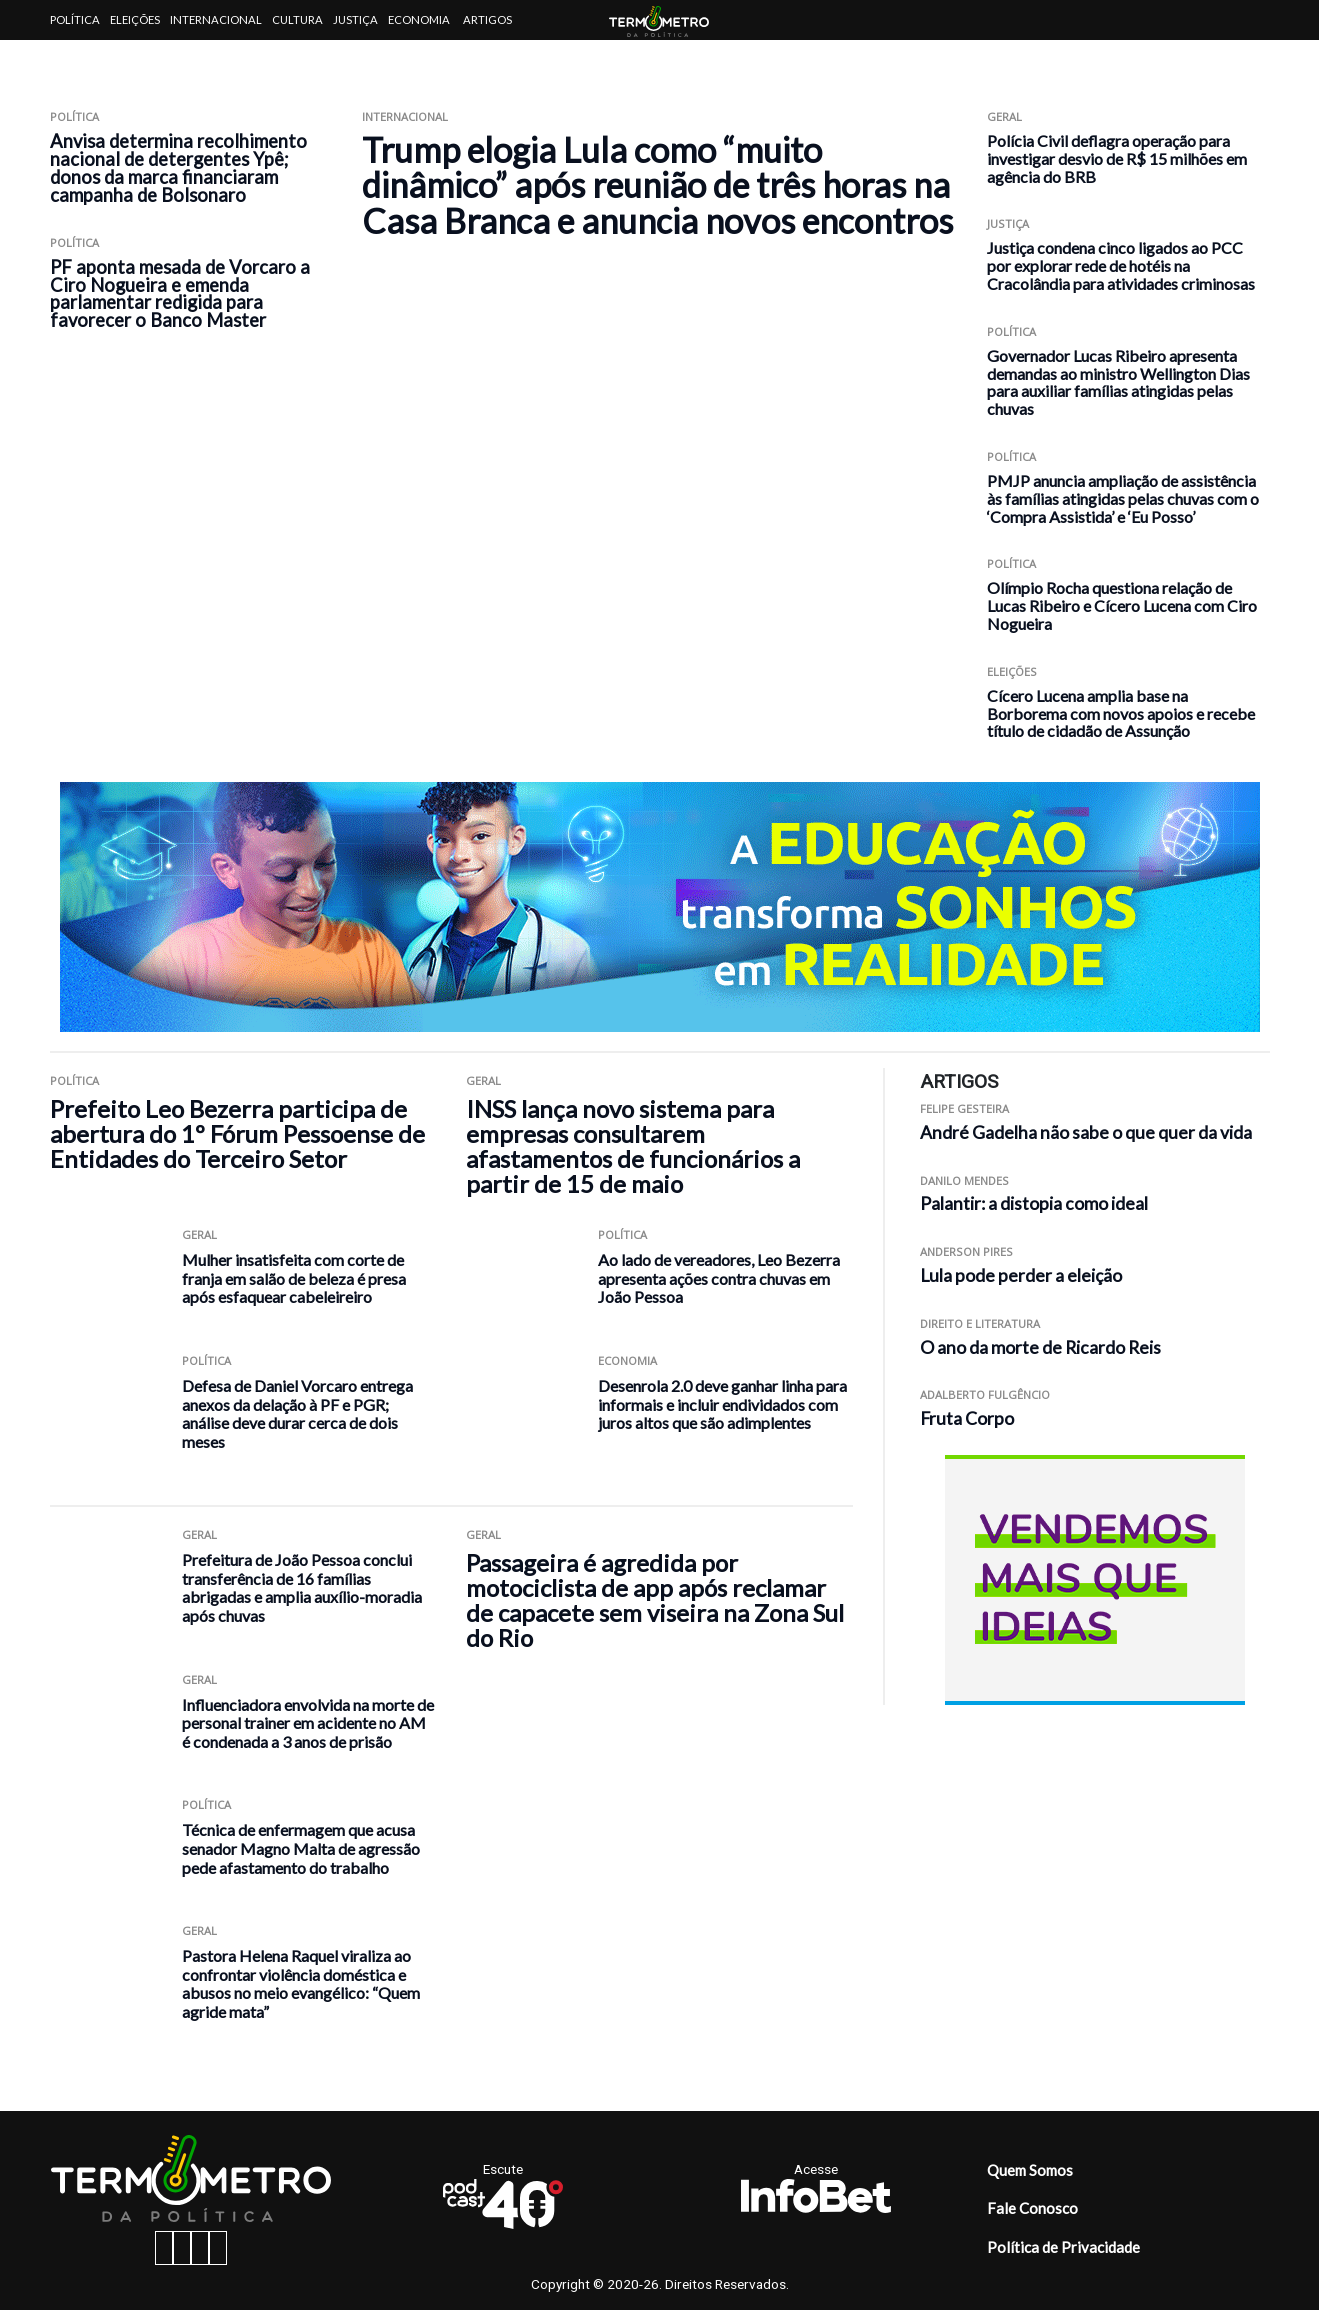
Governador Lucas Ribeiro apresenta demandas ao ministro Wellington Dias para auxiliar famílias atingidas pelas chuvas (1118, 382)
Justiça (355, 19)
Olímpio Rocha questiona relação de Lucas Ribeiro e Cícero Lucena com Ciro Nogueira (1122, 605)
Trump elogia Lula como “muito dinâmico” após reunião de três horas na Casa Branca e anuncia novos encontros (657, 185)
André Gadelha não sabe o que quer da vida (1086, 1132)
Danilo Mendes (964, 1180)
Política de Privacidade (1063, 2247)
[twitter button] (200, 2248)
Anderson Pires (966, 1251)
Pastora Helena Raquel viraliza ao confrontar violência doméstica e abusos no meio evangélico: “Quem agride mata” (301, 1983)
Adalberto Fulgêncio (985, 1394)
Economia (419, 19)
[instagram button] (182, 2248)
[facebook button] (164, 2248)
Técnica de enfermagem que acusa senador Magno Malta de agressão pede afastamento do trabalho (301, 1848)
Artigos (487, 19)
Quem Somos (1030, 2170)
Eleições (135, 19)
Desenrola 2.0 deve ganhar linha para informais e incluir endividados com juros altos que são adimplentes (722, 1404)
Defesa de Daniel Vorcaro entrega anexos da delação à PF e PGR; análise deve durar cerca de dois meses (297, 1413)
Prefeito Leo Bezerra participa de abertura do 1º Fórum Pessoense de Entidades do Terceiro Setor (237, 1133)
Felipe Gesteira (964, 1108)
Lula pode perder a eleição (1021, 1275)
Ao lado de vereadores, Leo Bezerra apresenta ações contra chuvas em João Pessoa (719, 1278)
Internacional (216, 19)
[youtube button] (218, 2248)
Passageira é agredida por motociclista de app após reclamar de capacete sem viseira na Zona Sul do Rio (655, 1600)
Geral (1004, 116)
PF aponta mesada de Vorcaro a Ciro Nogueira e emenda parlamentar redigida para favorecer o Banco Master (180, 294)
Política (75, 19)
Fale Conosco (1032, 2208)
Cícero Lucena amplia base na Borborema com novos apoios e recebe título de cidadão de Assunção (1121, 713)
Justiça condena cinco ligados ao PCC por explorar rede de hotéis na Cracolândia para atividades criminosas (1121, 265)
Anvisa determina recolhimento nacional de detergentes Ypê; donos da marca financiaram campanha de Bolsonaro (178, 168)
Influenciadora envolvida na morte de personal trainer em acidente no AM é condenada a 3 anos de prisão (308, 1723)
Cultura (297, 19)
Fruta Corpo (967, 1418)
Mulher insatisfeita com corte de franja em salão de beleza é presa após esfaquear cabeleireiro (294, 1278)
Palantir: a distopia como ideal (1034, 1203)
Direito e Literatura (980, 1323)
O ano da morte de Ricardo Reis (1040, 1347)
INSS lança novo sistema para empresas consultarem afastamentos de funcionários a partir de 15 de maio (633, 1146)
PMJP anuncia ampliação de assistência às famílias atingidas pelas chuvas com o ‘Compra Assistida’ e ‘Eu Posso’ (1123, 498)
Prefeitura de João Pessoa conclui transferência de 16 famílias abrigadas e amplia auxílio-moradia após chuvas (302, 1587)
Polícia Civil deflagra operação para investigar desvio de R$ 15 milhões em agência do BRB (1117, 158)
